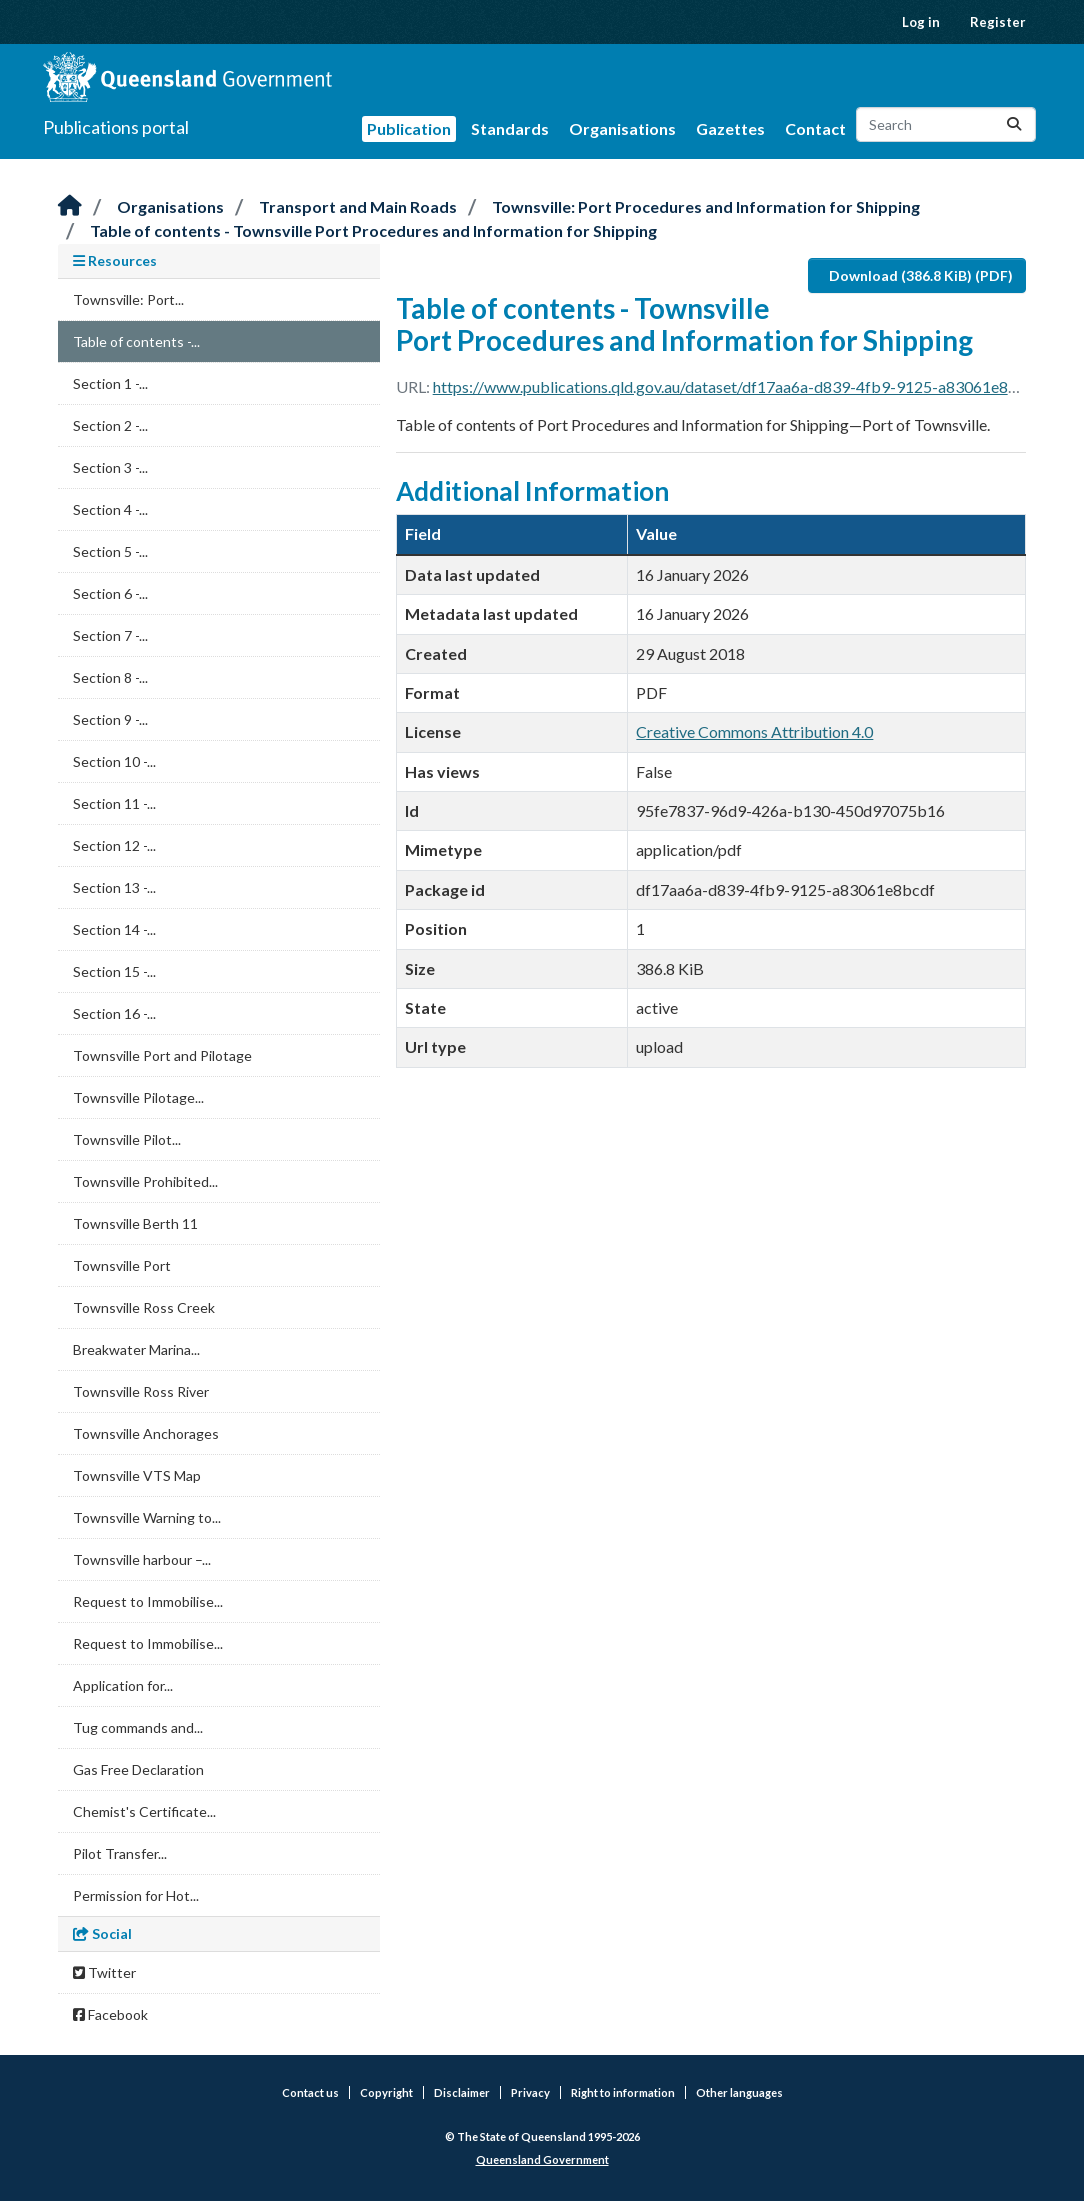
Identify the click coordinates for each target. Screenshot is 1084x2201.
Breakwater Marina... (136, 1349)
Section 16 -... (114, 1013)
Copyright (386, 2092)
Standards (510, 128)
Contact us (310, 2092)
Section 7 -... (110, 635)
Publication (409, 128)
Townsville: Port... (128, 299)
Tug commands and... (138, 1727)
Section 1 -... (110, 383)
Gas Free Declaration (138, 1769)
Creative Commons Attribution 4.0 (754, 731)
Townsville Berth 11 (135, 1223)
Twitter (104, 1972)
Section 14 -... (114, 929)
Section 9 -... (110, 719)
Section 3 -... (110, 467)
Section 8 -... (110, 677)
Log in (921, 22)
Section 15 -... (114, 971)
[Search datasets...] (946, 124)
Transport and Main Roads (358, 206)
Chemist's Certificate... (144, 1811)
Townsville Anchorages (146, 1433)
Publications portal (116, 127)
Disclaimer (462, 2092)
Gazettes (730, 128)
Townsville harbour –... (142, 1559)
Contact (815, 128)
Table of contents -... (136, 341)
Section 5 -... (110, 551)
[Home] (70, 206)
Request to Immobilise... (148, 1601)
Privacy (530, 2092)
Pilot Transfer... (120, 1853)
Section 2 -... (110, 425)
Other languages (739, 2092)
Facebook (110, 2014)
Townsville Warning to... (147, 1517)
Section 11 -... (114, 803)
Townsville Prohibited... (145, 1181)
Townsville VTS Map (137, 1475)
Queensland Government (542, 2159)
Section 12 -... (114, 845)
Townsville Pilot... (127, 1139)
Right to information (623, 2092)
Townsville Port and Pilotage (162, 1055)
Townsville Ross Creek (144, 1307)
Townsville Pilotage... (138, 1097)
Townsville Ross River (141, 1391)
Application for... (123, 1685)
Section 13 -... (114, 887)
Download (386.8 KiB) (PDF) (921, 275)
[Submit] (1014, 124)
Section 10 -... (114, 761)
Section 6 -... (110, 593)
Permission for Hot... (136, 1895)
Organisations (622, 128)
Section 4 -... (110, 509)
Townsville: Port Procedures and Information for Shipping (706, 206)
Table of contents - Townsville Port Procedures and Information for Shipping (373, 230)
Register (998, 22)
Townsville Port (122, 1265)
